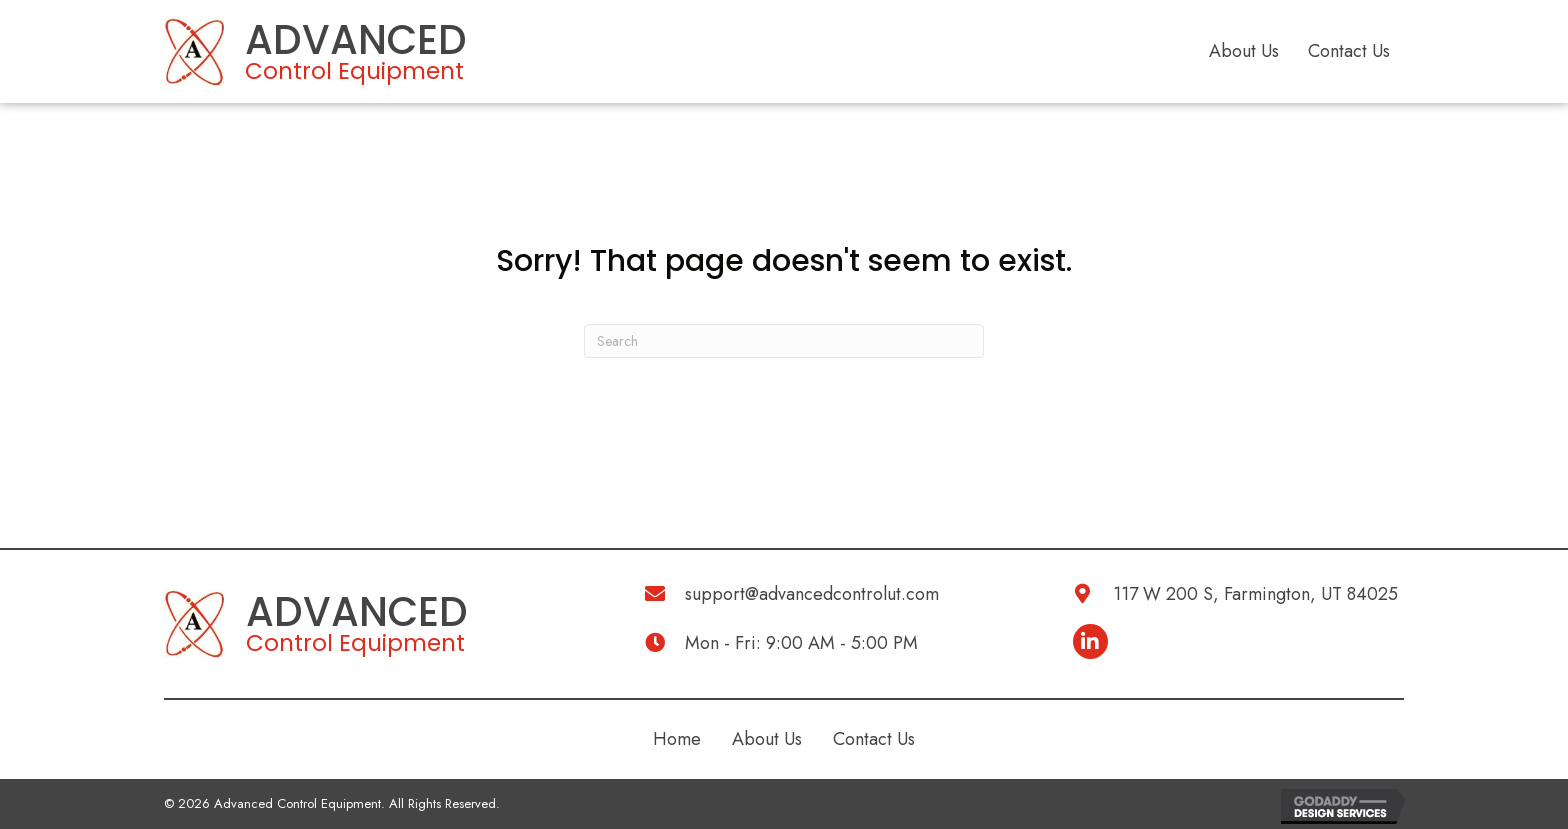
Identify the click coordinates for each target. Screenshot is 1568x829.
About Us (1244, 51)
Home (677, 739)
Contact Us (1349, 51)
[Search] (784, 341)
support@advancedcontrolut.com (812, 594)
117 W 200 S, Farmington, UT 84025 (1255, 594)
